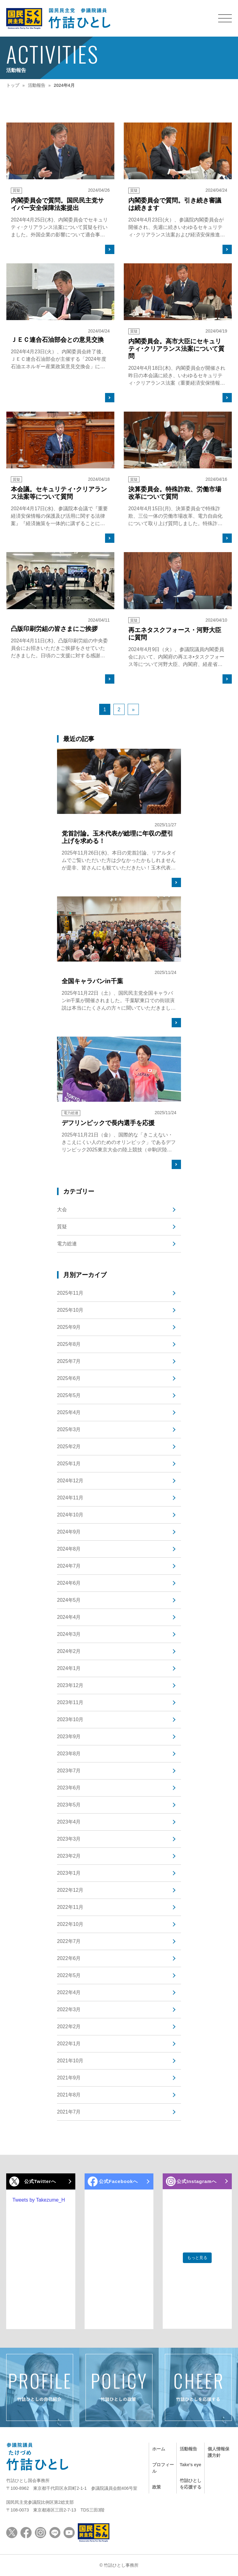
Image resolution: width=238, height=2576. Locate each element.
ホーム (158, 2445)
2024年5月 (69, 1600)
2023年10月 (70, 1719)
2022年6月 (69, 1958)
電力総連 (67, 1243)
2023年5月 (69, 1804)
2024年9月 (69, 1531)
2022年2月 (69, 2026)
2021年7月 (69, 2111)
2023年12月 (70, 1685)
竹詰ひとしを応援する (188, 2478)
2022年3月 (69, 2009)
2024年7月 (69, 1566)
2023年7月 (69, 1770)
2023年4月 (69, 1821)
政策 (156, 2471)
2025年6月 (69, 1378)
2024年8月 (69, 1548)
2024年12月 (70, 1480)
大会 (62, 1209)
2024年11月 (70, 1497)
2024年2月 (69, 1651)
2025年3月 (69, 1429)
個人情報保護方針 (216, 2449)
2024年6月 (69, 1583)
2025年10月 (70, 1310)
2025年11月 (70, 1293)
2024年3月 (69, 1634)
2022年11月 (70, 1907)
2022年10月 (70, 1924)
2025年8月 (69, 1344)
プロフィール (161, 2458)
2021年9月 (69, 2077)
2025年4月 (69, 1412)
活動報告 (188, 2445)
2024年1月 (69, 1668)
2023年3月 (69, 1839)
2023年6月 (69, 1787)
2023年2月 (69, 1856)
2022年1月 (69, 2043)
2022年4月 (69, 1992)
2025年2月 (69, 1446)
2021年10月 (70, 2060)
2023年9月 (69, 1736)
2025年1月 (69, 1463)
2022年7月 (69, 1941)
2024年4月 (69, 1617)
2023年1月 (69, 1873)
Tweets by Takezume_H (38, 2200)
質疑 (62, 1226)
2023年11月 (70, 1702)
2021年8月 (69, 2094)
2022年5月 (69, 1975)
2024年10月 (70, 1514)
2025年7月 (69, 1361)
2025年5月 (69, 1395)
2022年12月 (70, 1890)
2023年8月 (69, 1753)
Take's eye (186, 2458)
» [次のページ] (133, 709)
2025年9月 (69, 1327)
